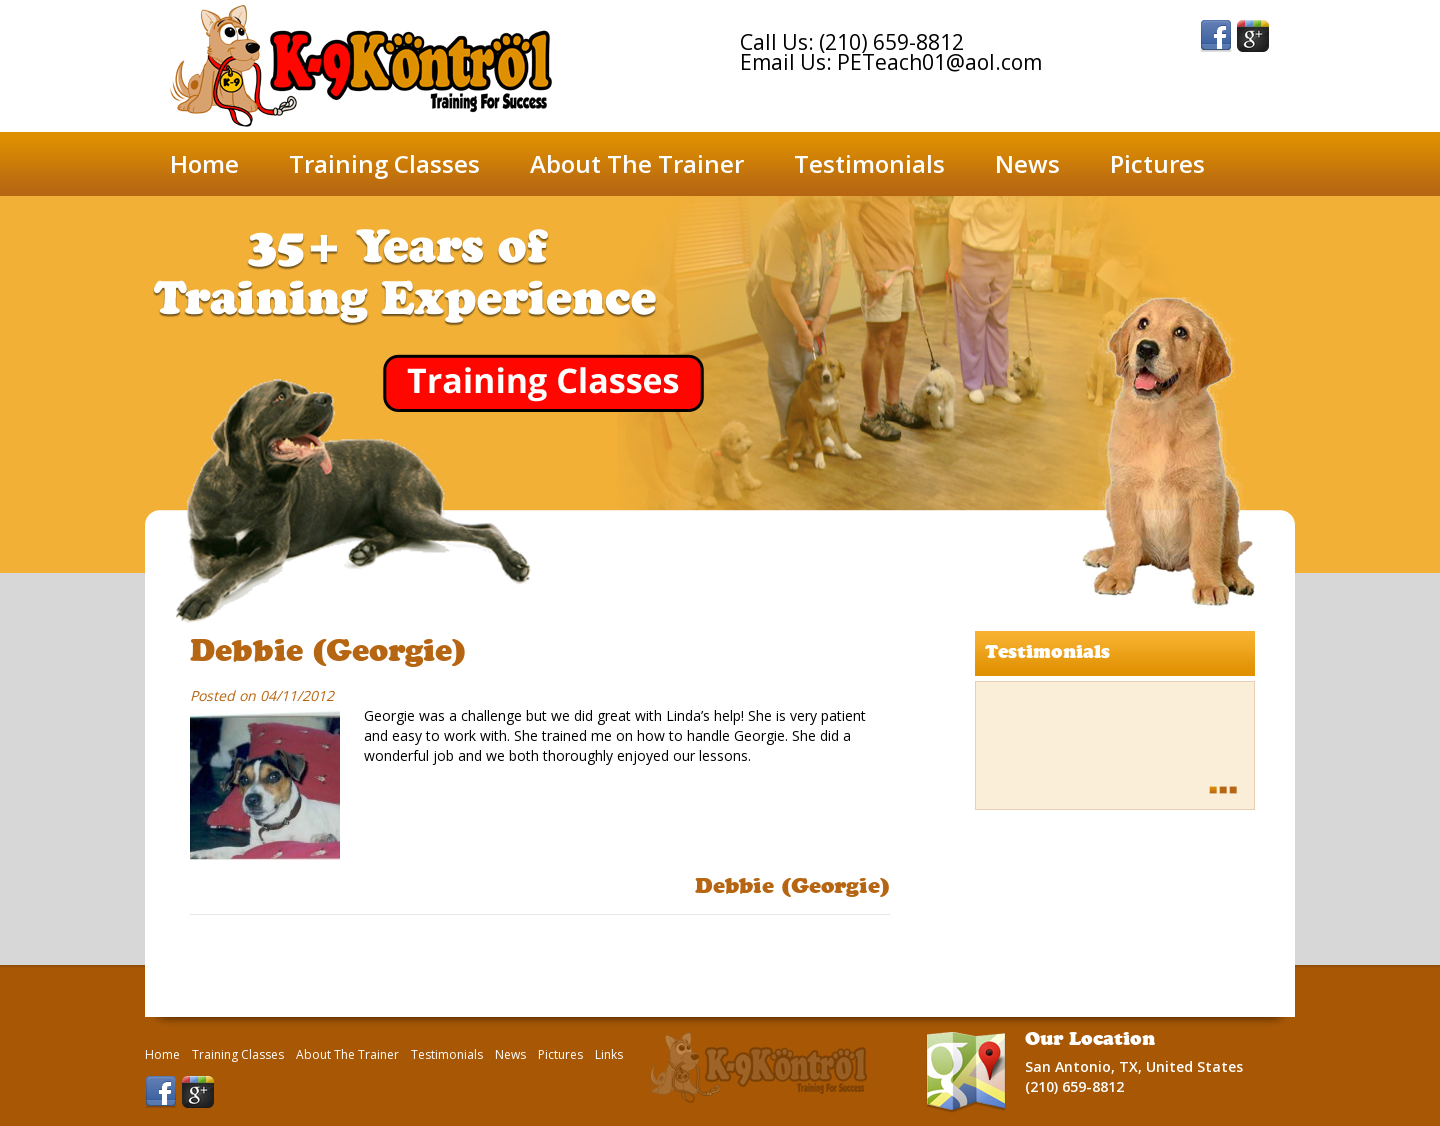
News (1027, 163)
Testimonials (869, 163)
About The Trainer (637, 163)
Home (204, 163)
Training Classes (384, 163)
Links (609, 1055)
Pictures (1157, 163)
